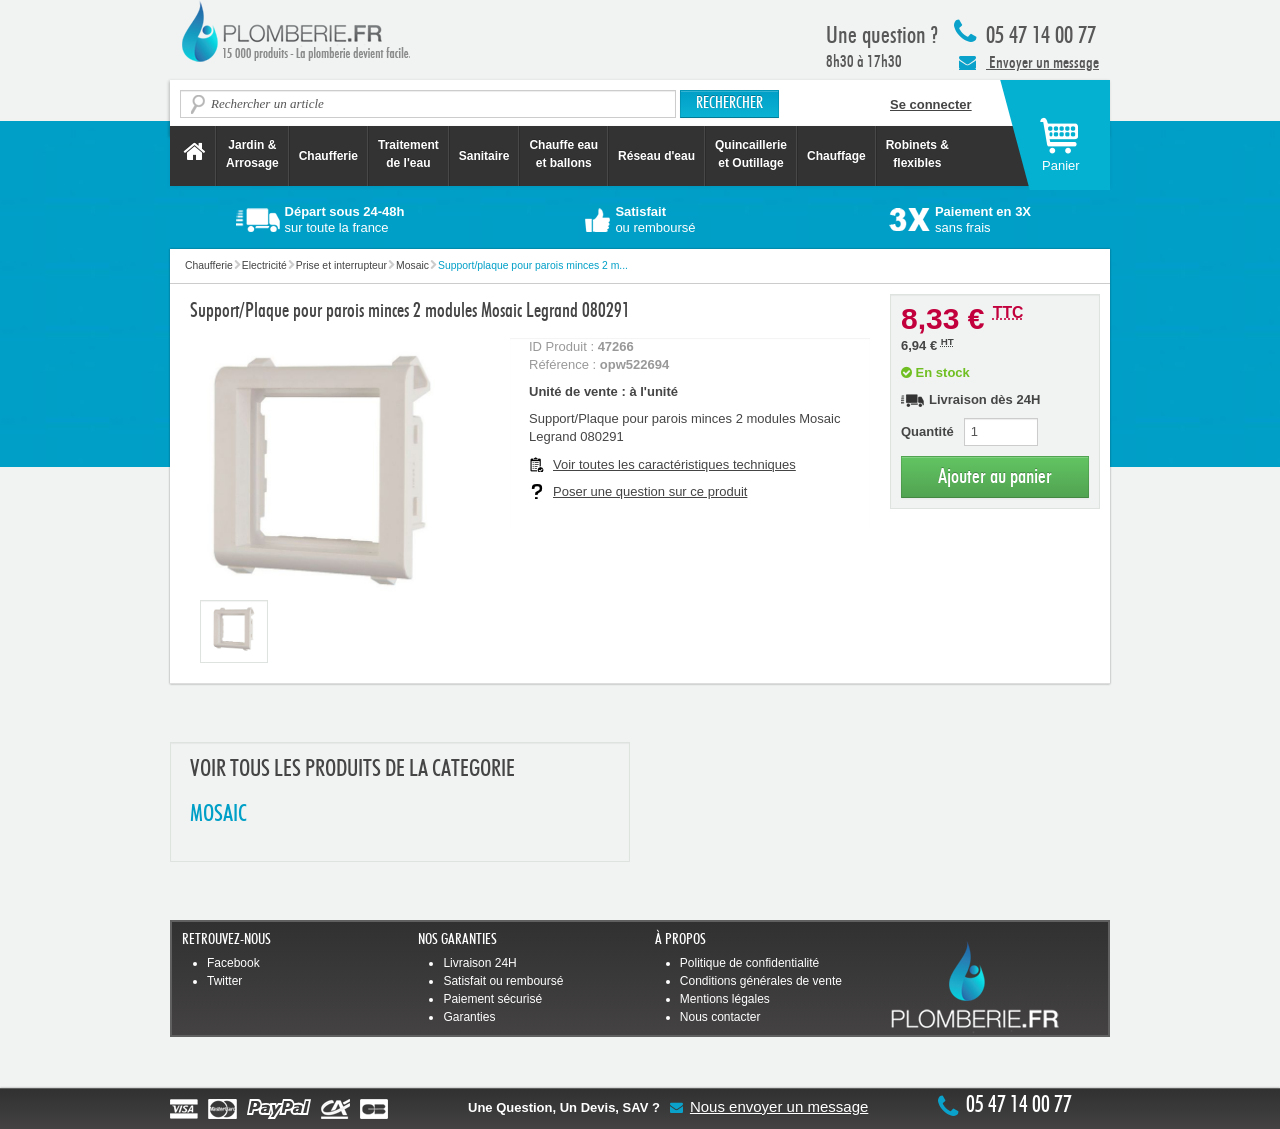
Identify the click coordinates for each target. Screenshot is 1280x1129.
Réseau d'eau (656, 156)
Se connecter (931, 104)
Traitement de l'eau (408, 154)
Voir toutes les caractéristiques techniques (674, 464)
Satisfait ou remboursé (503, 981)
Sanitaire (484, 156)
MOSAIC (218, 814)
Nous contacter (720, 1017)
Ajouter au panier (995, 476)
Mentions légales (725, 999)
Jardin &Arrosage (252, 154)
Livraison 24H (479, 963)
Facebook (233, 963)
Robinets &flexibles (917, 154)
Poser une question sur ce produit (650, 491)
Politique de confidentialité (749, 963)
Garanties (469, 1017)
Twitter (224, 981)
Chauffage (836, 156)
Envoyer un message (1029, 62)
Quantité (927, 431)
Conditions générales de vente (761, 981)
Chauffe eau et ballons (563, 154)
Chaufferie (328, 156)
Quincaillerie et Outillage (751, 154)
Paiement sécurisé (492, 999)
